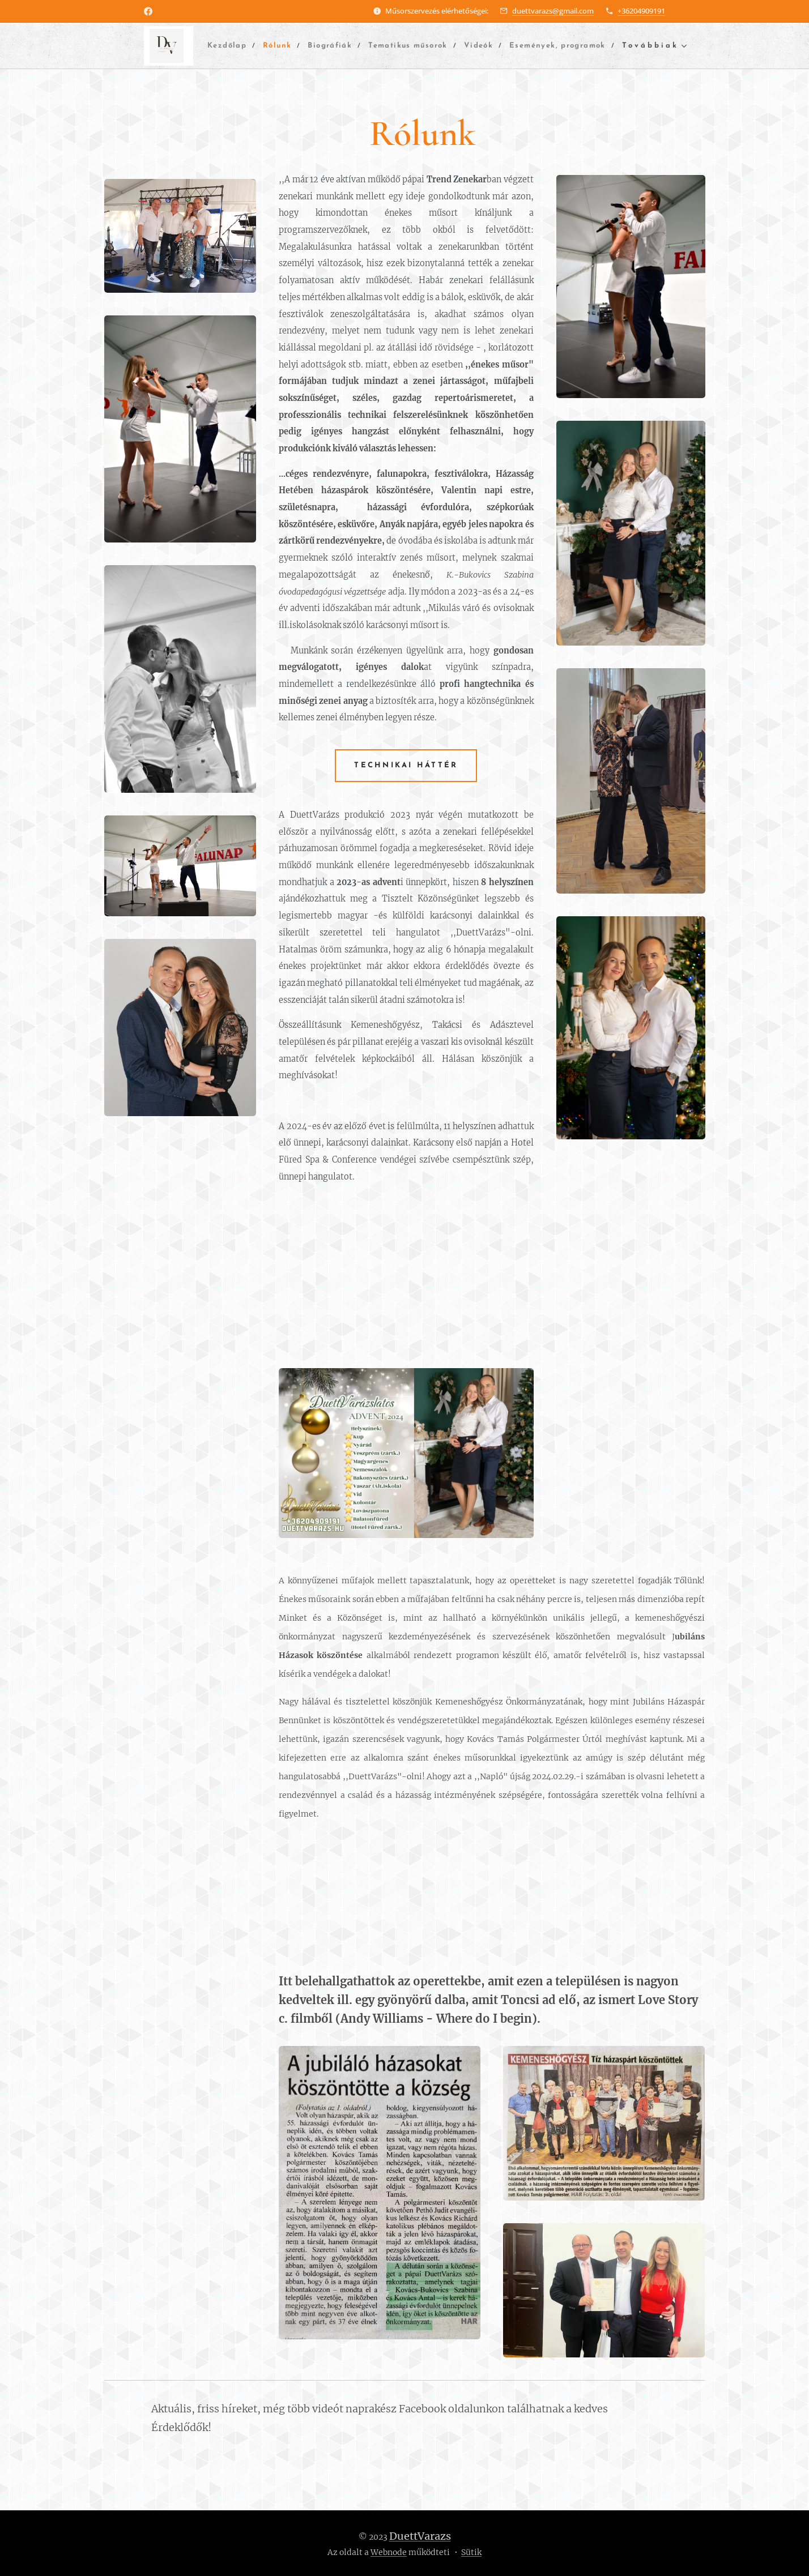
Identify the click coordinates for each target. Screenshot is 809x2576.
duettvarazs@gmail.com (553, 11)
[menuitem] (257, 46)
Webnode (389, 2552)
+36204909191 (641, 11)
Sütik (471, 2552)
